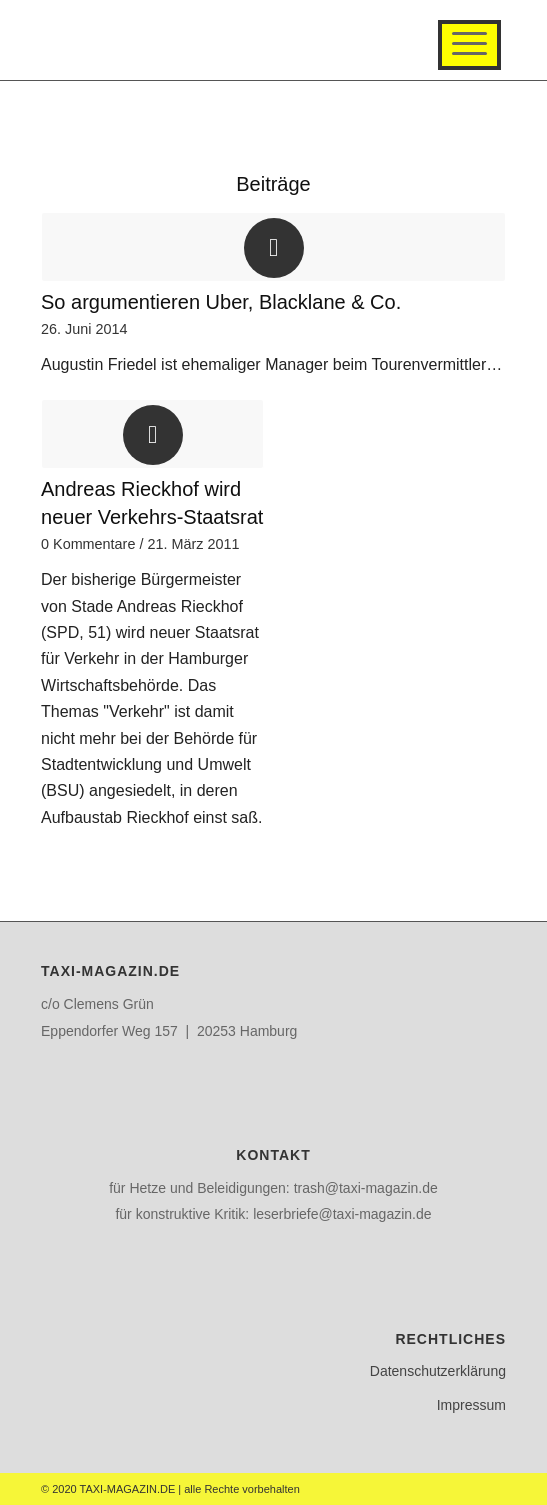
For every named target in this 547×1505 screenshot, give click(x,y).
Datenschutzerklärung (438, 1371)
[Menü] (469, 45)
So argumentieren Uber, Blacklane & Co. (221, 302)
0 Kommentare (88, 544)
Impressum (471, 1405)
